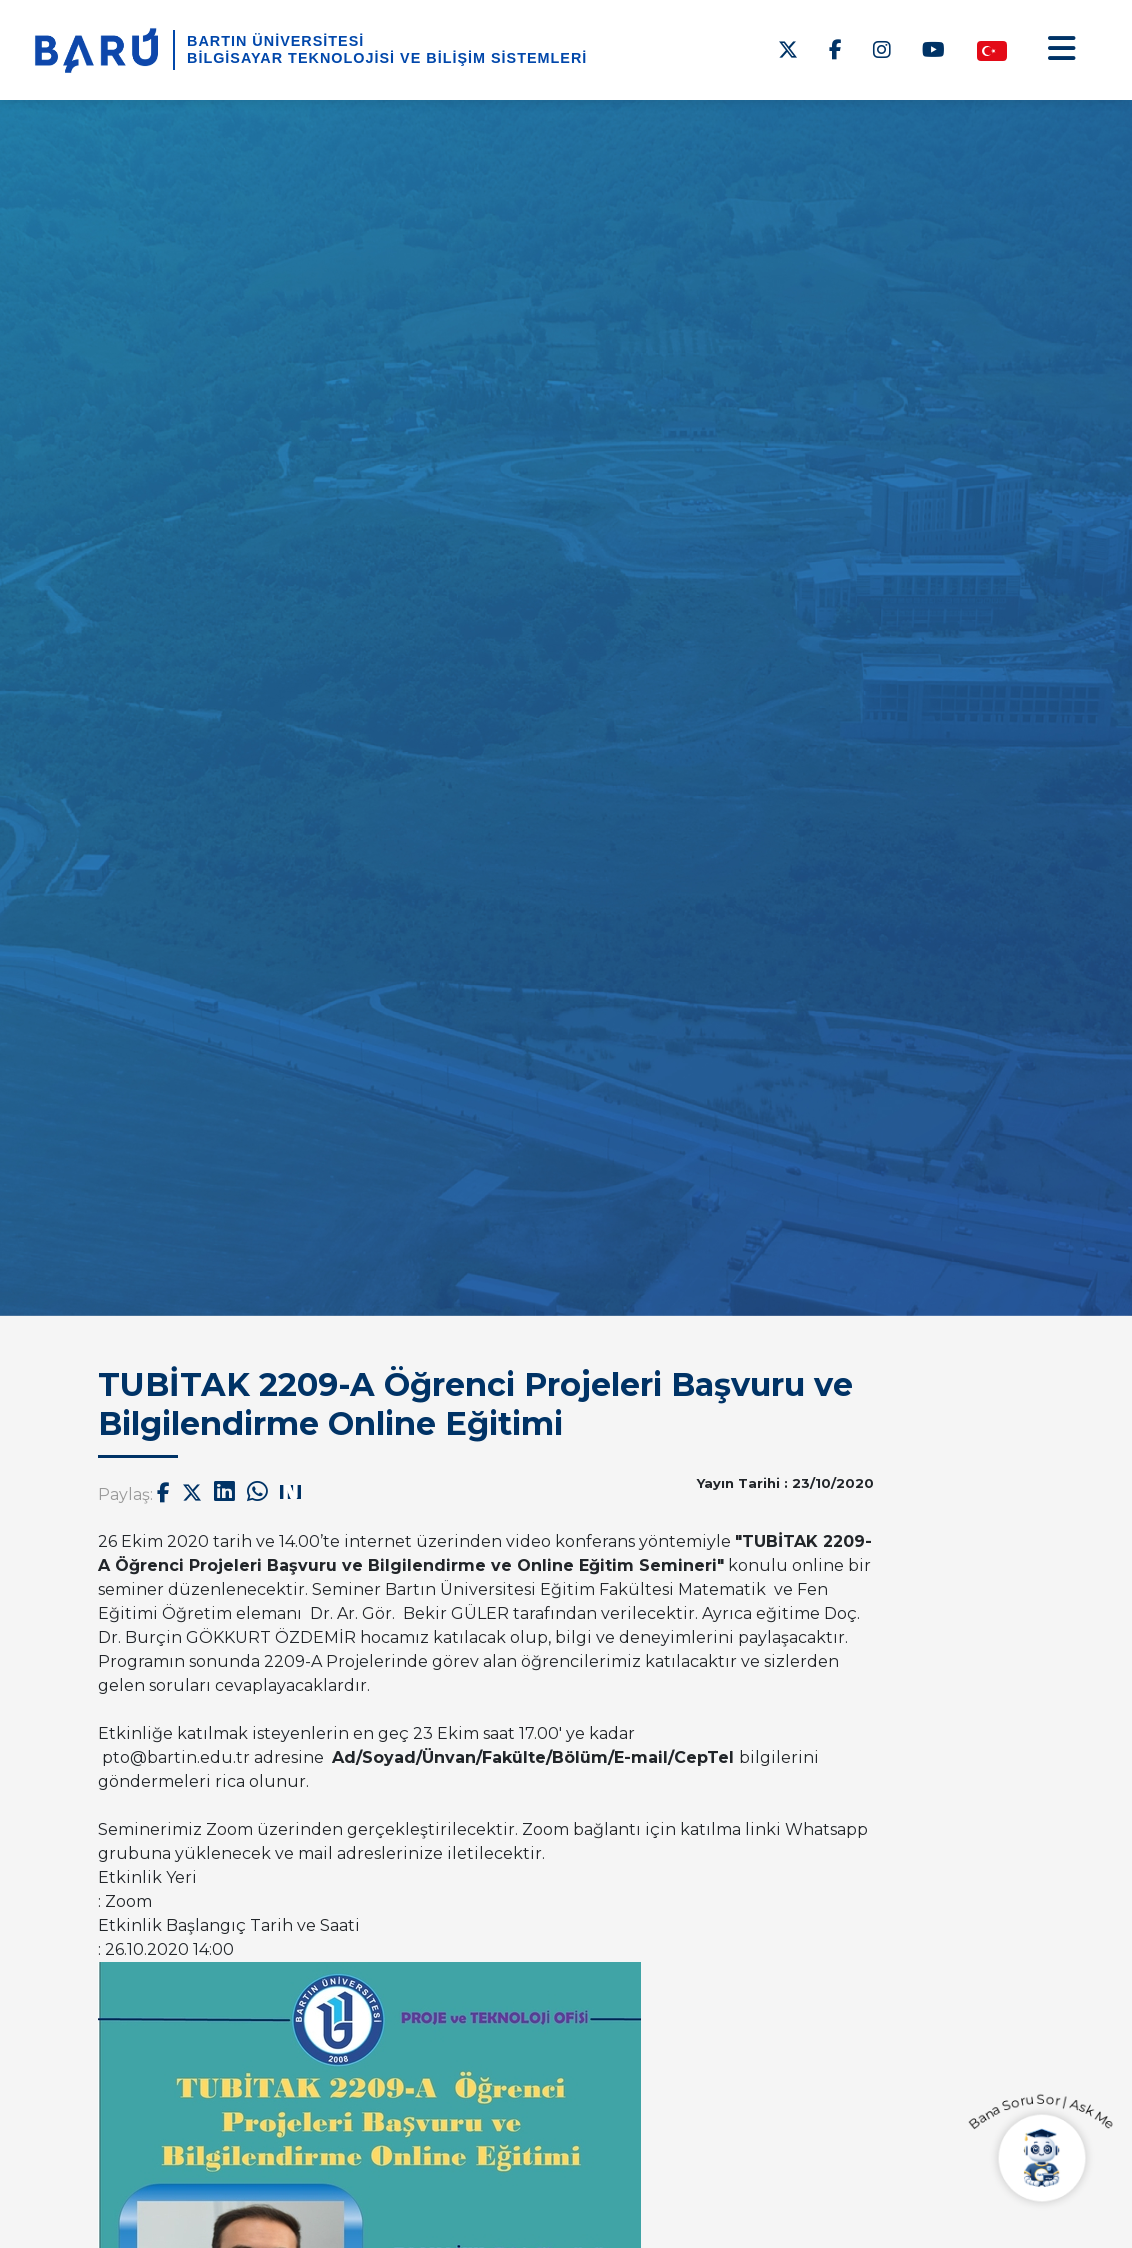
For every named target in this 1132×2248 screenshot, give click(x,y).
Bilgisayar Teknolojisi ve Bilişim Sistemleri (387, 58)
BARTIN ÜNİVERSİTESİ (275, 41)
